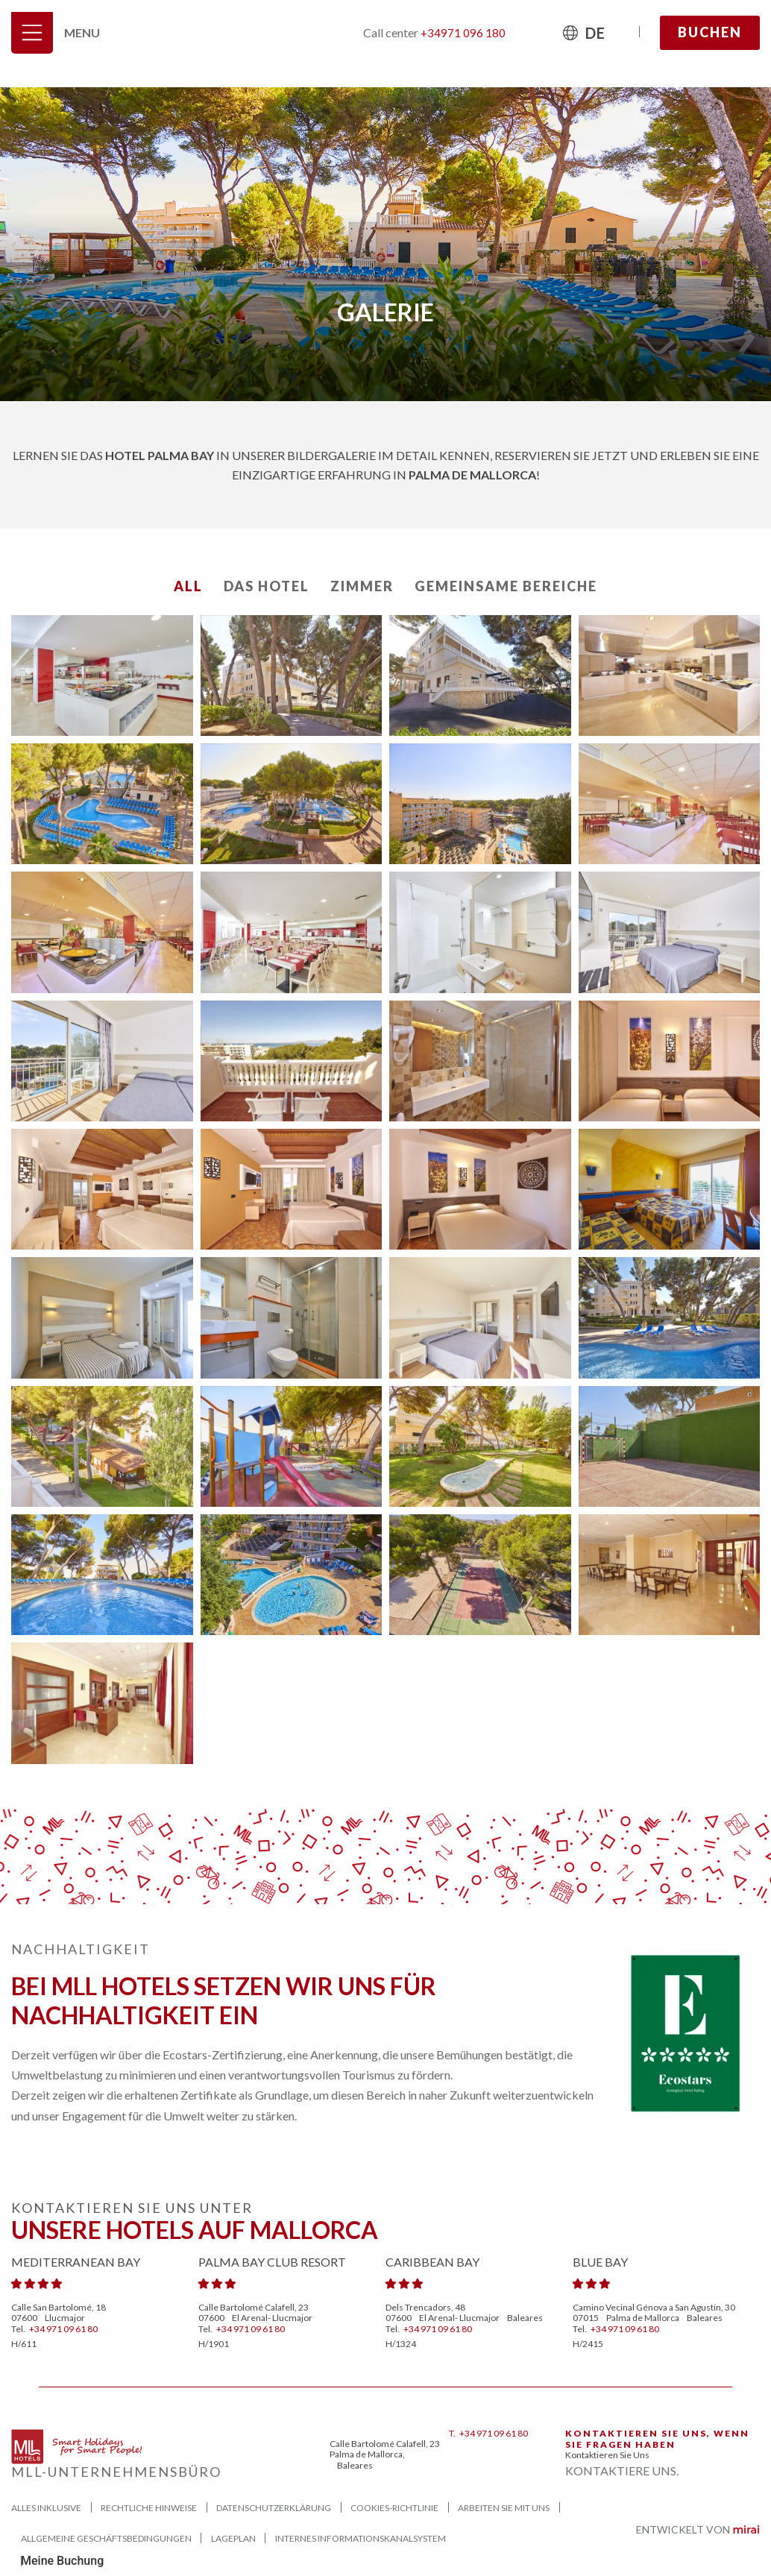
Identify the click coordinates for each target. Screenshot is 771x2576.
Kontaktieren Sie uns (607, 2454)
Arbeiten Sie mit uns (504, 2507)
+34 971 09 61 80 (63, 2328)
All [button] (188, 586)
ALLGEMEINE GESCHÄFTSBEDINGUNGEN (106, 2538)
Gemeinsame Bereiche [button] (506, 586)
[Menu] (32, 33)
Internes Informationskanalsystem (360, 2538)
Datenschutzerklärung (273, 2507)
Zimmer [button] (362, 586)
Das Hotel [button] (266, 586)
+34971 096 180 (463, 33)
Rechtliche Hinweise (149, 2507)
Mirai (746, 2530)
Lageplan (233, 2538)
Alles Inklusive (46, 2507)
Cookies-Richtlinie (394, 2507)
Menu (82, 32)
